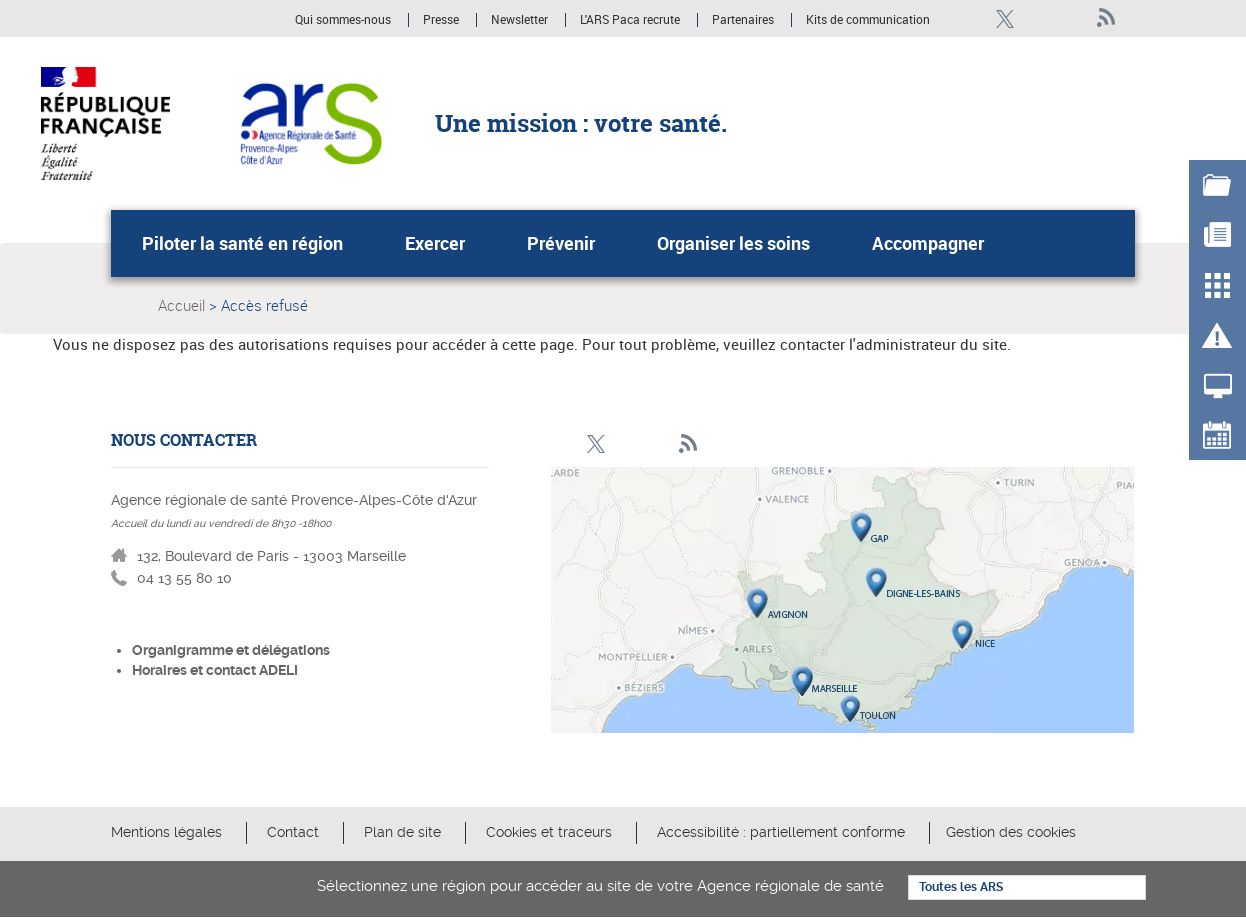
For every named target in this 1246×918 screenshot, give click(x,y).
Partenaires (743, 20)
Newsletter (519, 20)
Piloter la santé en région (242, 243)
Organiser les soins (733, 243)
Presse (441, 20)
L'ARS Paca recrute (630, 20)
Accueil (181, 305)
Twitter (1004, 18)
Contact (293, 832)
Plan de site (402, 832)
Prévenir (561, 243)
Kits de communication (868, 20)
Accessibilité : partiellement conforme (781, 832)
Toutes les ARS (961, 887)
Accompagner (928, 243)
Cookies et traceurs (551, 832)
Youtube (1072, 18)
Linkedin (1038, 18)
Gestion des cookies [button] (1011, 832)
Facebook (970, 18)
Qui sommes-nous (344, 20)
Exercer (435, 243)
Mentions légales (166, 832)
